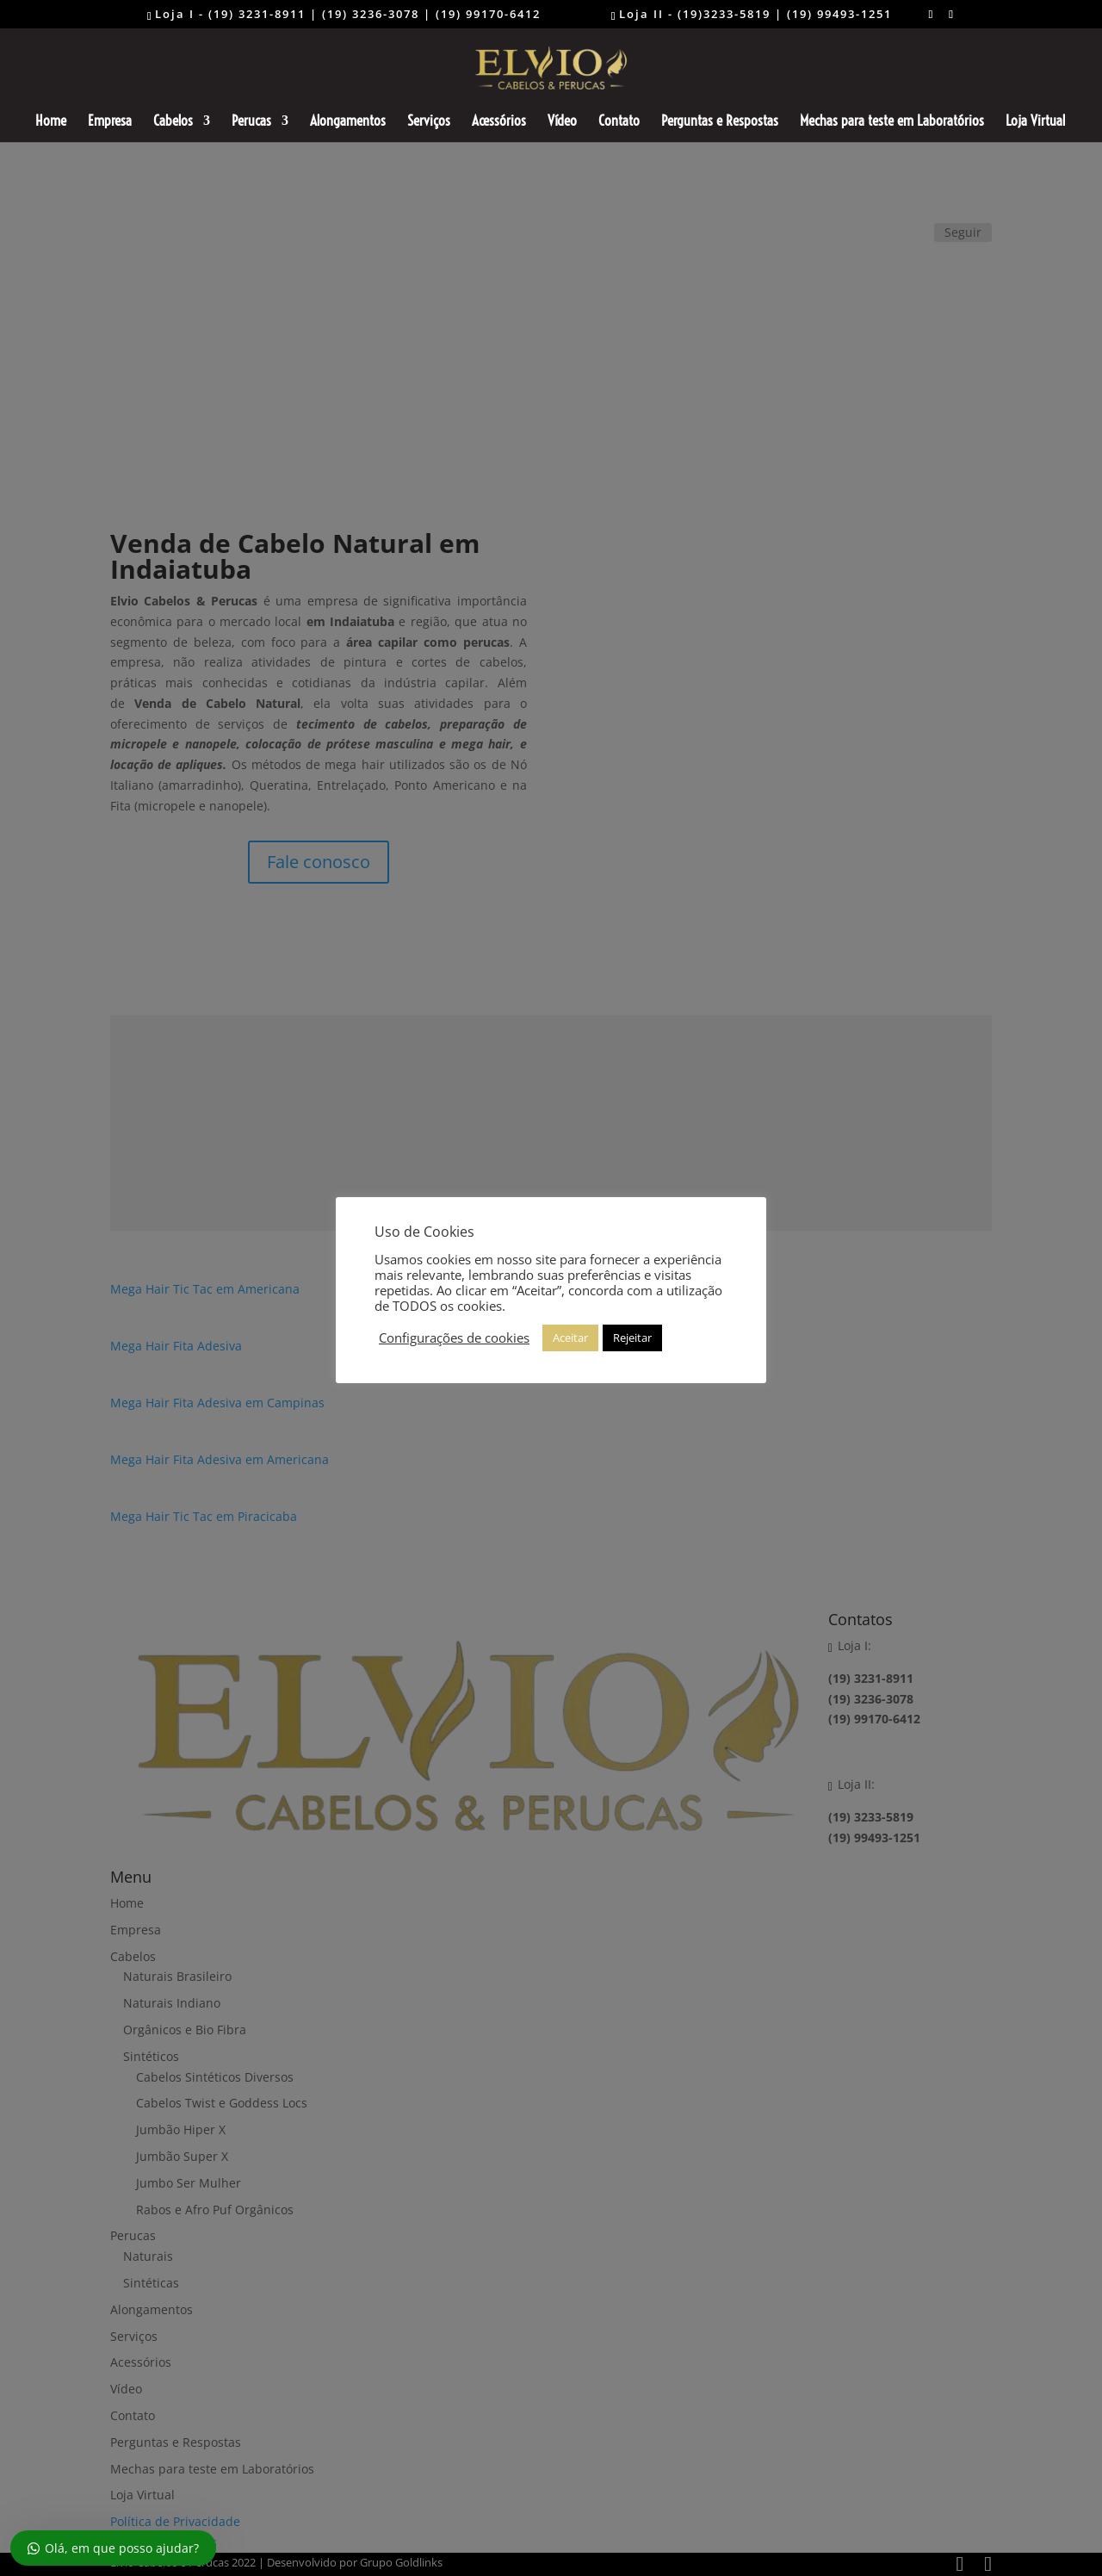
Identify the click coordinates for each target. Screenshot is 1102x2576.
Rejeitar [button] (632, 1337)
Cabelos (173, 122)
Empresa (110, 122)
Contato (619, 122)
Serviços (428, 122)
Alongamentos (348, 122)
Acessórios (499, 122)
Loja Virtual (1035, 122)
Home (50, 122)
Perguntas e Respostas (719, 122)
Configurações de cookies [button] (454, 1337)
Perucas (251, 122)
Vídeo (562, 122)
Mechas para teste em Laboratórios (892, 122)
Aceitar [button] (570, 1337)
